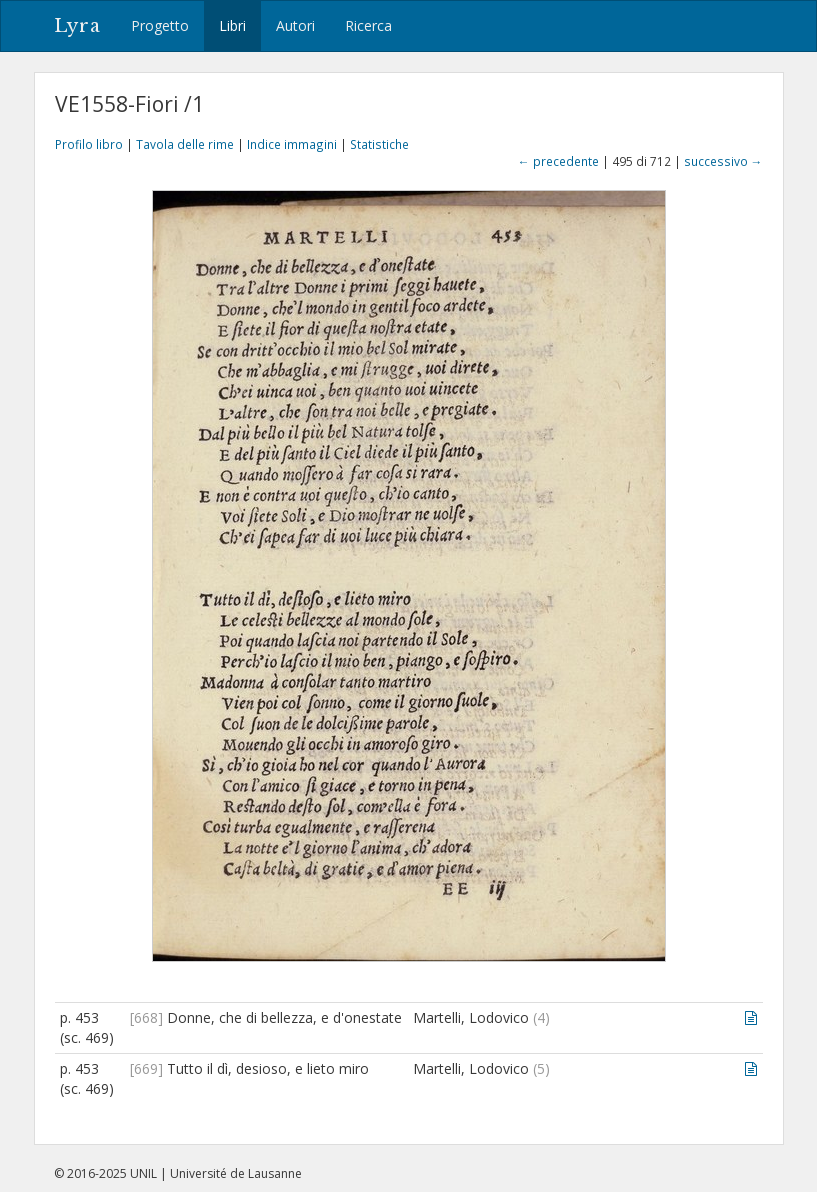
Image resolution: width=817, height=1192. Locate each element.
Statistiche (379, 144)
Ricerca (368, 25)
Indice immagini (292, 144)
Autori (295, 25)
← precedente (558, 161)
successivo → (723, 161)
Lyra (77, 26)
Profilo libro (89, 144)
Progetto (160, 25)
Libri (232, 25)
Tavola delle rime (185, 144)
